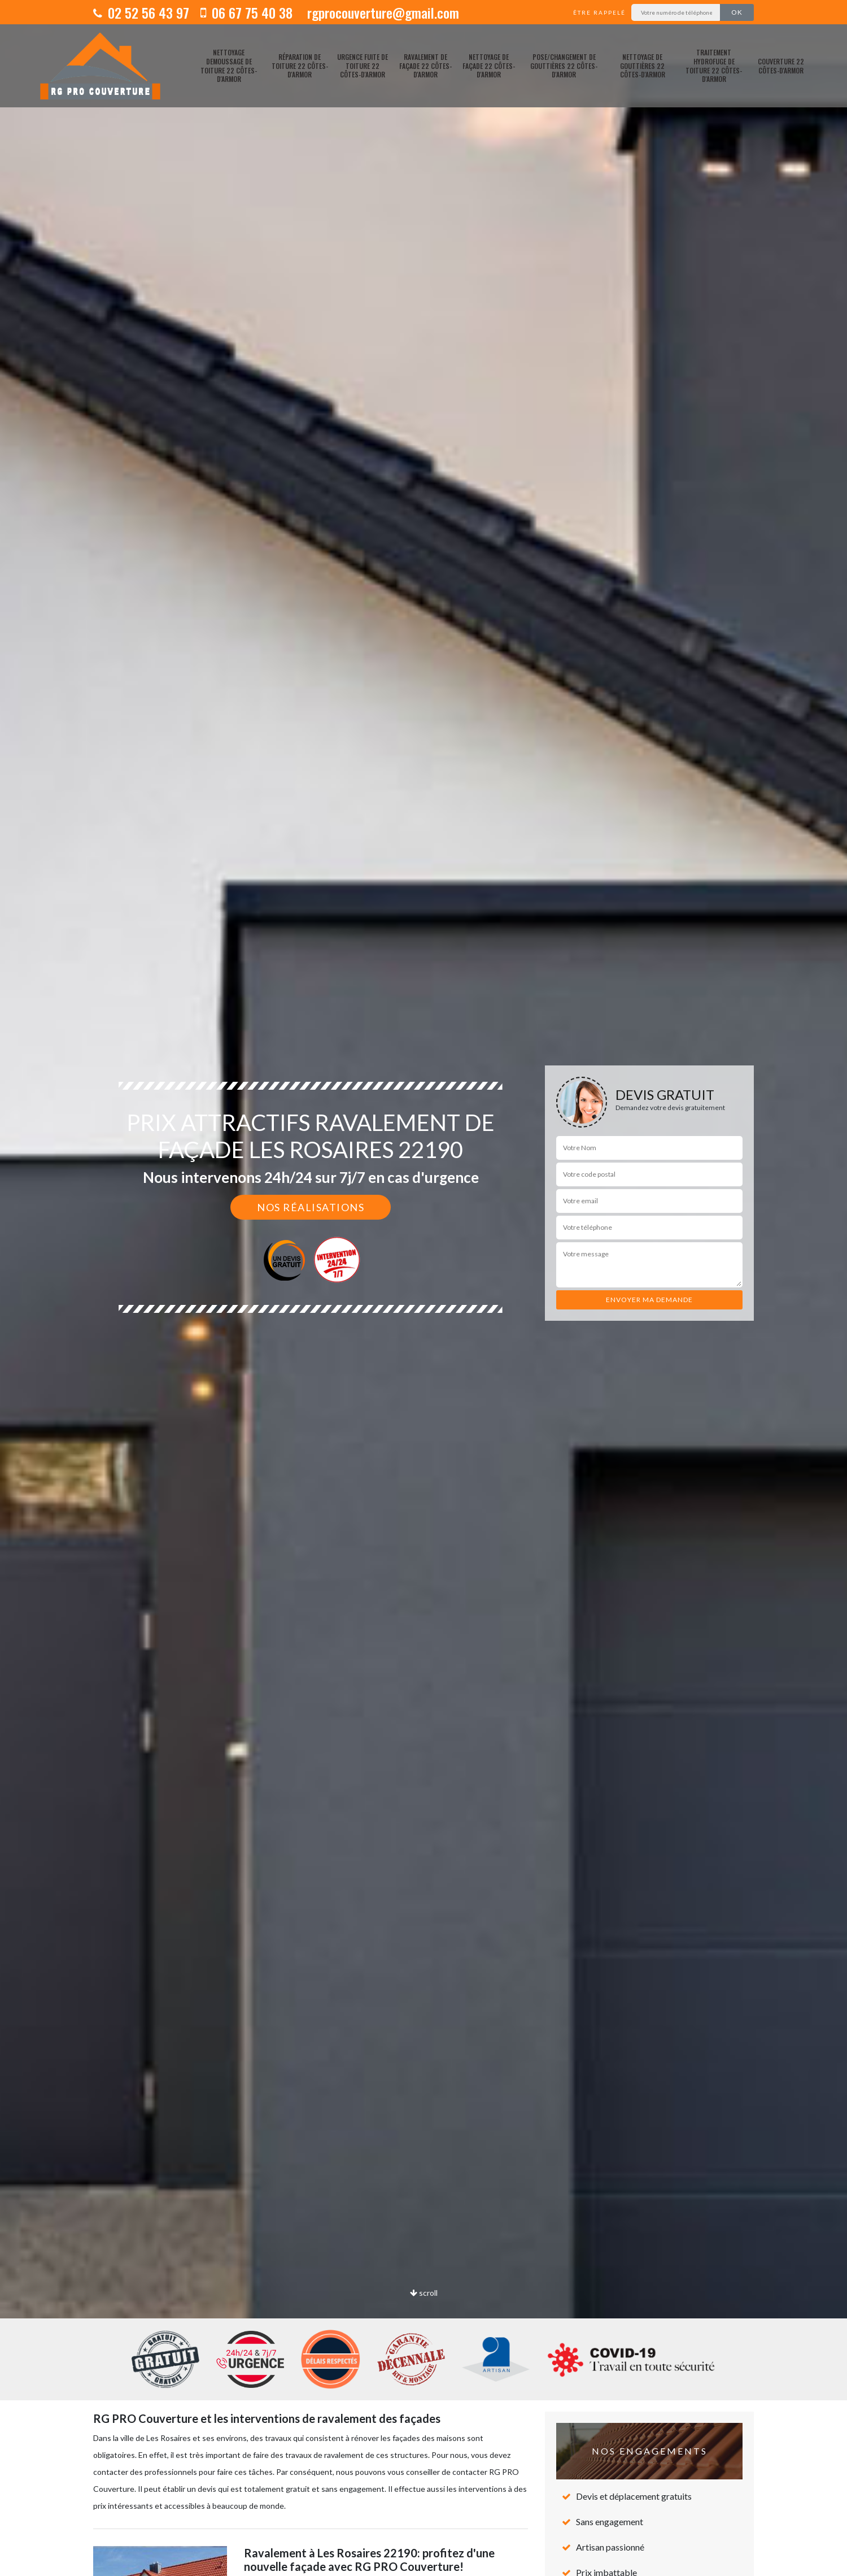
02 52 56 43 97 (141, 12)
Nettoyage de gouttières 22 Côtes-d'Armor (642, 65)
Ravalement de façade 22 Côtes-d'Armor (425, 65)
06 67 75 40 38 (246, 12)
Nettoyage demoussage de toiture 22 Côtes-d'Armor (228, 65)
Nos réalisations (310, 1207)
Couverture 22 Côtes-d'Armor (781, 65)
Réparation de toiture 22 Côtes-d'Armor (300, 65)
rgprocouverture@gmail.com (381, 12)
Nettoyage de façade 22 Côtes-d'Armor (488, 65)
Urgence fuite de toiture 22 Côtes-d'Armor (362, 65)
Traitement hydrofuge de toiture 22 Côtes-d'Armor (714, 65)
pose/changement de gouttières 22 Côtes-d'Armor (563, 65)
